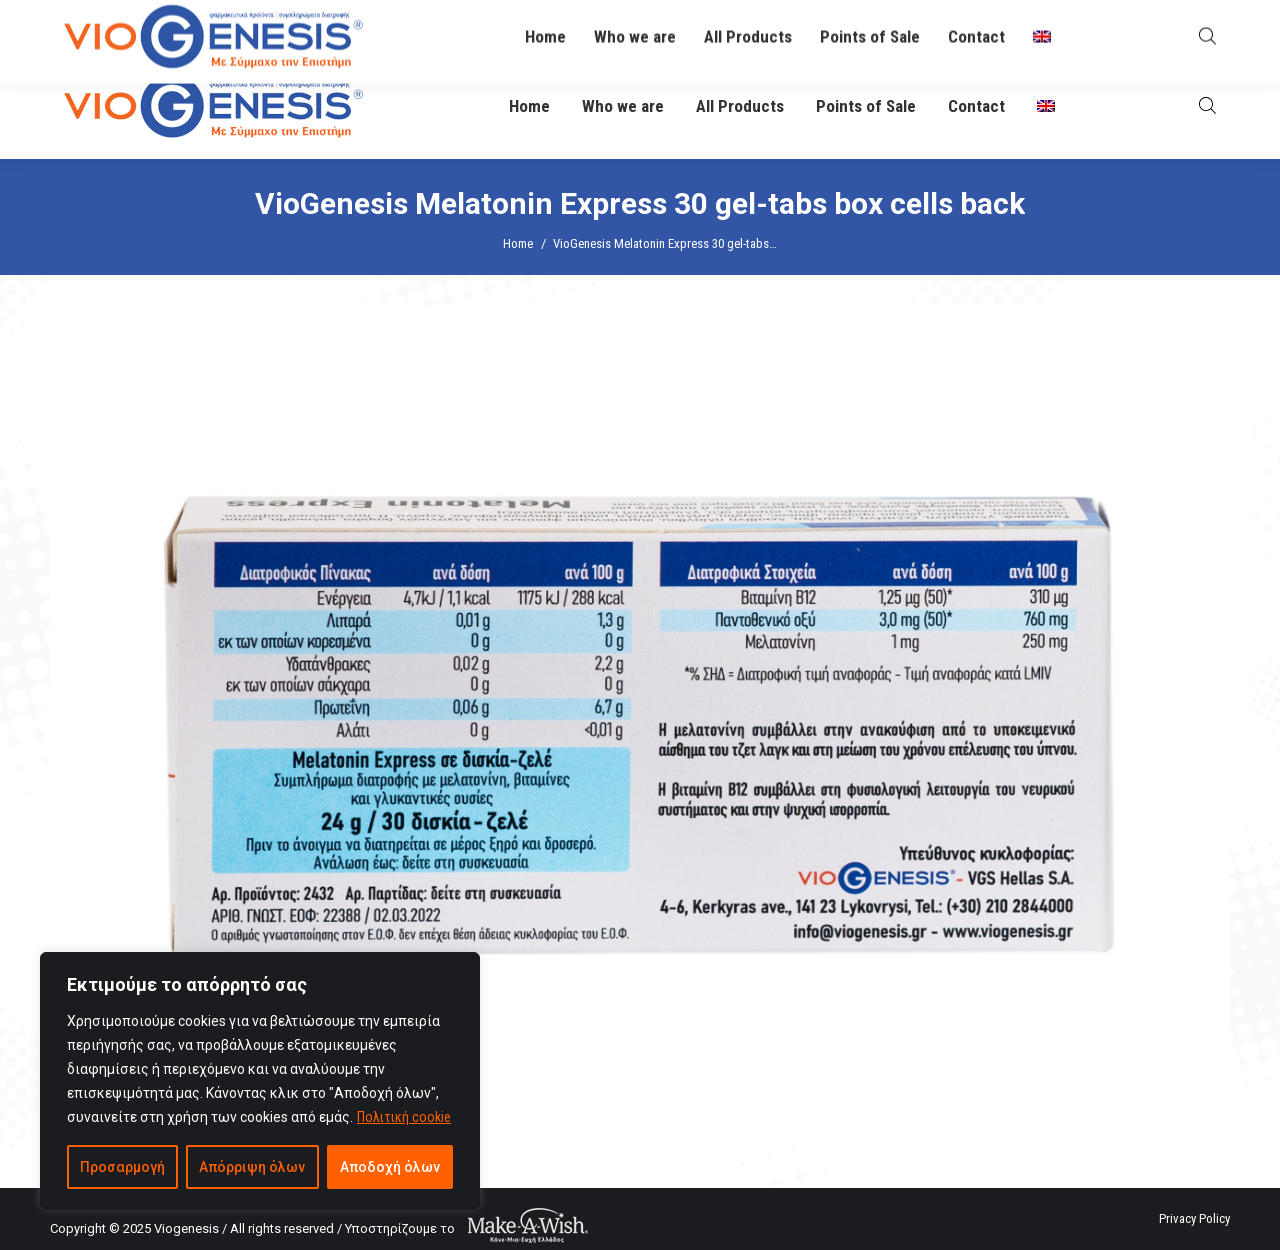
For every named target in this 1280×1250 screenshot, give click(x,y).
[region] (260, 1081)
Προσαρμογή (122, 1167)
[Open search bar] (1207, 105)
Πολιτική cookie (404, 1117)
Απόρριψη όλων (252, 1167)
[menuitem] (1046, 106)
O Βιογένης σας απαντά (815, 26)
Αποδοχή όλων (390, 1167)
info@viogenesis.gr (582, 27)
